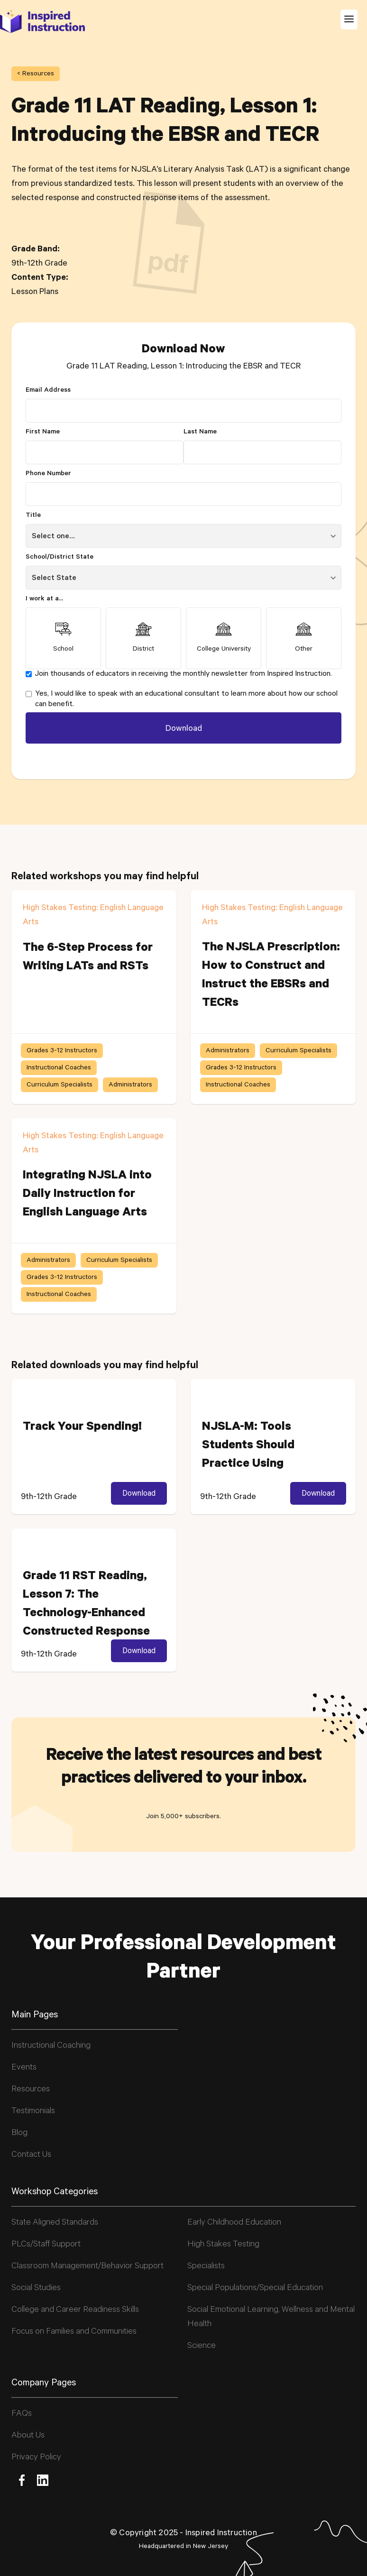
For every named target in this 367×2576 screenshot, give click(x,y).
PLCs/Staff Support (46, 2245)
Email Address (48, 391)
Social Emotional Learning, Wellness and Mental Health (271, 2317)
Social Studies (36, 2288)
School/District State (59, 557)
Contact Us (31, 2155)
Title (33, 516)
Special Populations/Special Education (255, 2288)
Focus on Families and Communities (74, 2332)
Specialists (206, 2267)
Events (24, 2068)
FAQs (21, 2414)
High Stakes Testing (223, 2245)
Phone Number (48, 474)
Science (201, 2346)
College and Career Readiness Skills (75, 2310)
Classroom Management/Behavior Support (87, 2267)
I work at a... (44, 599)
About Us (28, 2436)
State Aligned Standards (54, 2223)
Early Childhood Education (234, 2223)
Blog (19, 2133)
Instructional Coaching (51, 2046)
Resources (30, 2090)
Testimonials (33, 2111)
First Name (43, 432)
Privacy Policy (36, 2458)
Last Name (200, 432)
